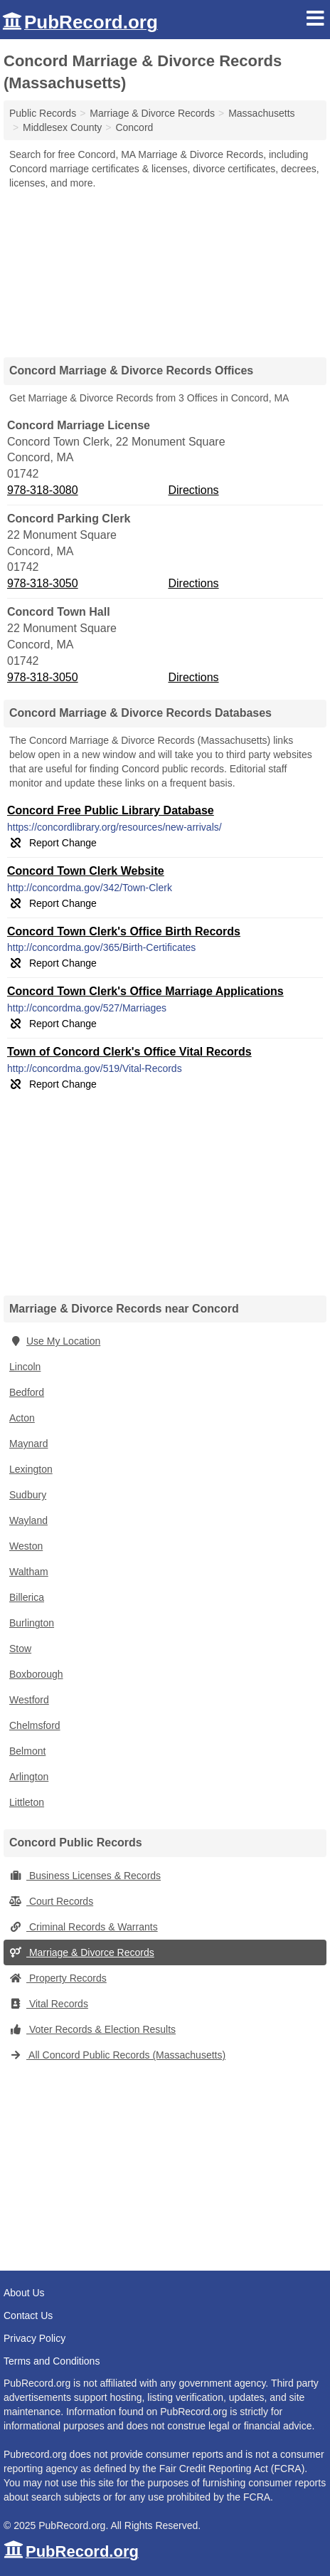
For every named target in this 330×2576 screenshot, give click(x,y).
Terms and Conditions (52, 2361)
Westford (29, 1699)
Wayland (28, 1520)
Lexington (31, 1469)
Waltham (28, 1571)
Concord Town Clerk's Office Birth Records (123, 931)
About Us (24, 2292)
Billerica (26, 1597)
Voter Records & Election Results (92, 2029)
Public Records (42, 113)
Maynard (28, 1443)
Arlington (28, 1776)
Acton (22, 1418)
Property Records (58, 1978)
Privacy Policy (34, 2338)
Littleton (26, 1802)
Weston (26, 1546)
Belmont (27, 1751)
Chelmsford (34, 1725)
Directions (193, 490)
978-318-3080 (42, 490)
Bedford (26, 1392)
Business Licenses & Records (85, 1875)
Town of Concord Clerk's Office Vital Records (129, 1052)
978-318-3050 (42, 583)
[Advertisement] (165, 268)
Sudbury (27, 1494)
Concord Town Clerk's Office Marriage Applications (145, 991)
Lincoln (25, 1366)
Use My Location (54, 1341)
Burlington (31, 1623)
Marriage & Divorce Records (81, 1952)
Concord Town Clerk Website (85, 871)
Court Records (51, 1901)
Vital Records (48, 2003)
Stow (20, 1648)
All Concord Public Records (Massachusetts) (117, 2055)
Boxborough (36, 1674)
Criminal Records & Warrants (83, 1927)
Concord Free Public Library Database (110, 810)
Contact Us (28, 2315)
